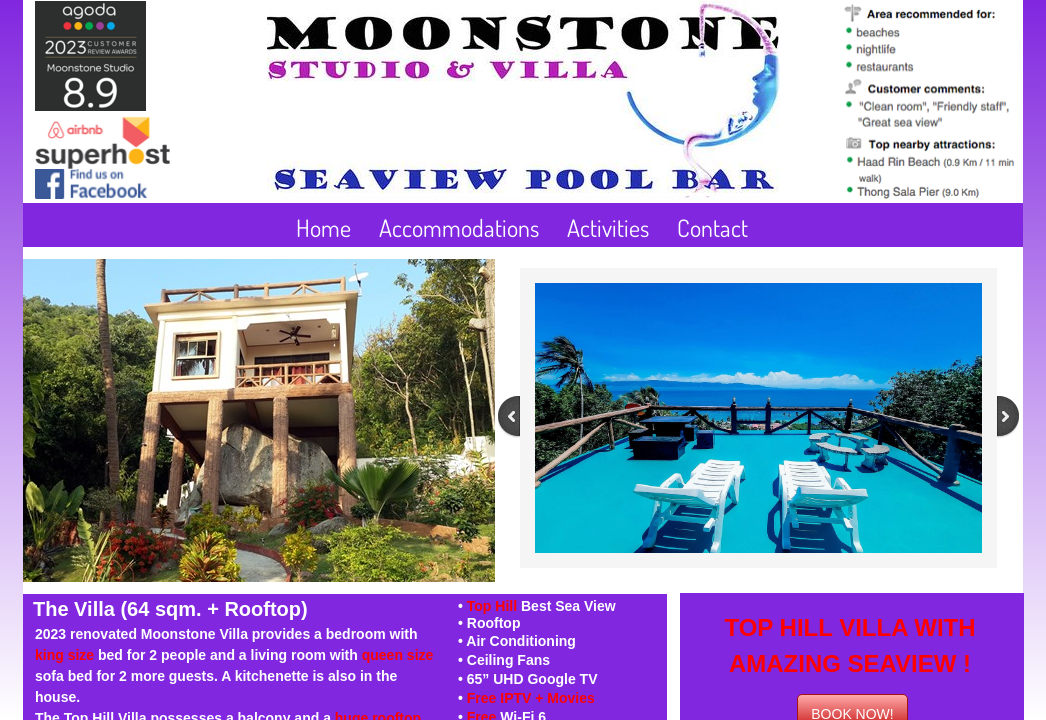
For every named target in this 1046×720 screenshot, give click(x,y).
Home (323, 227)
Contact (712, 227)
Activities (608, 227)
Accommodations (459, 227)
